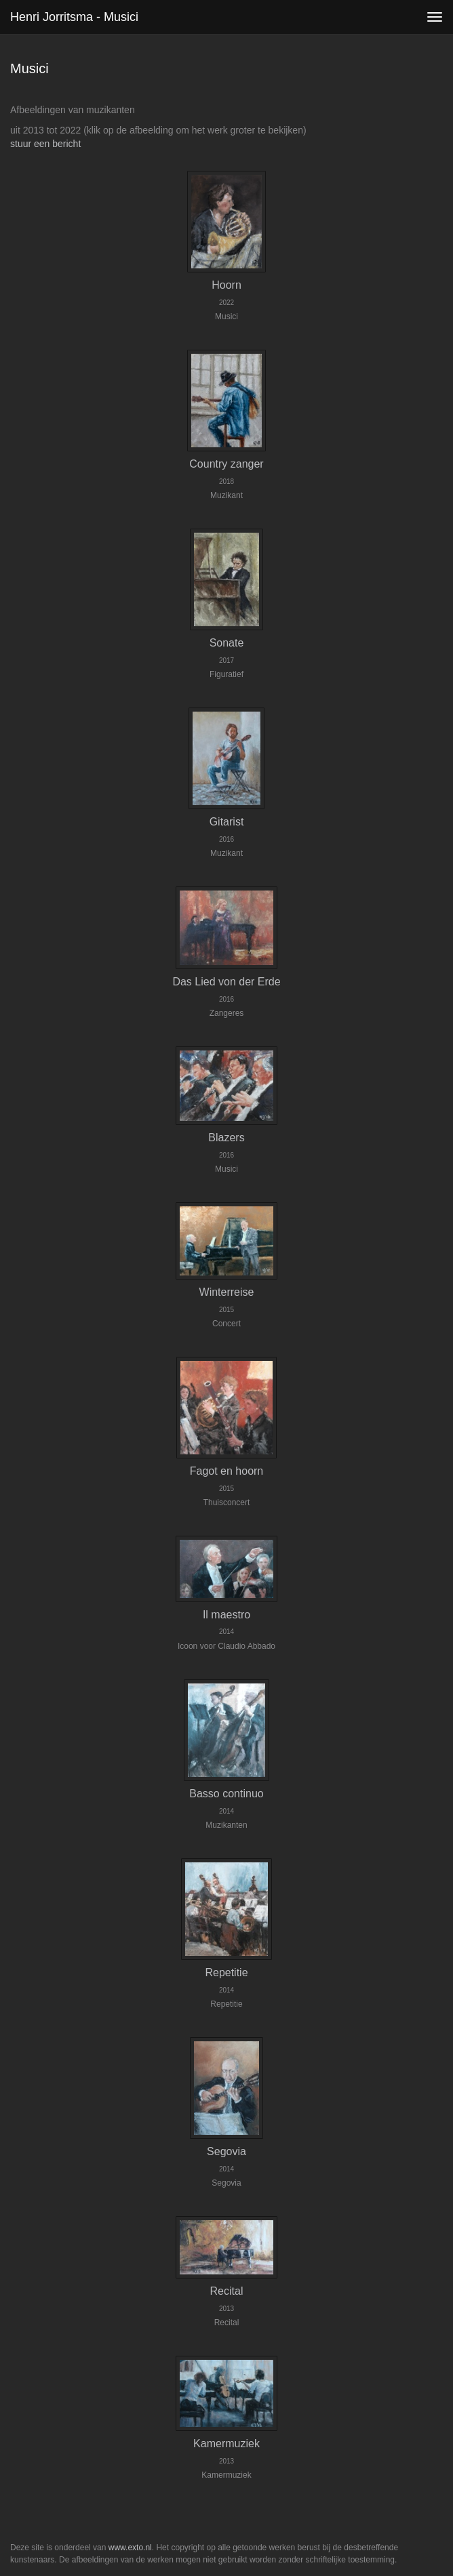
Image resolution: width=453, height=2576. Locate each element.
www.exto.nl (130, 2547)
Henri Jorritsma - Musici (74, 17)
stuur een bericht (45, 143)
